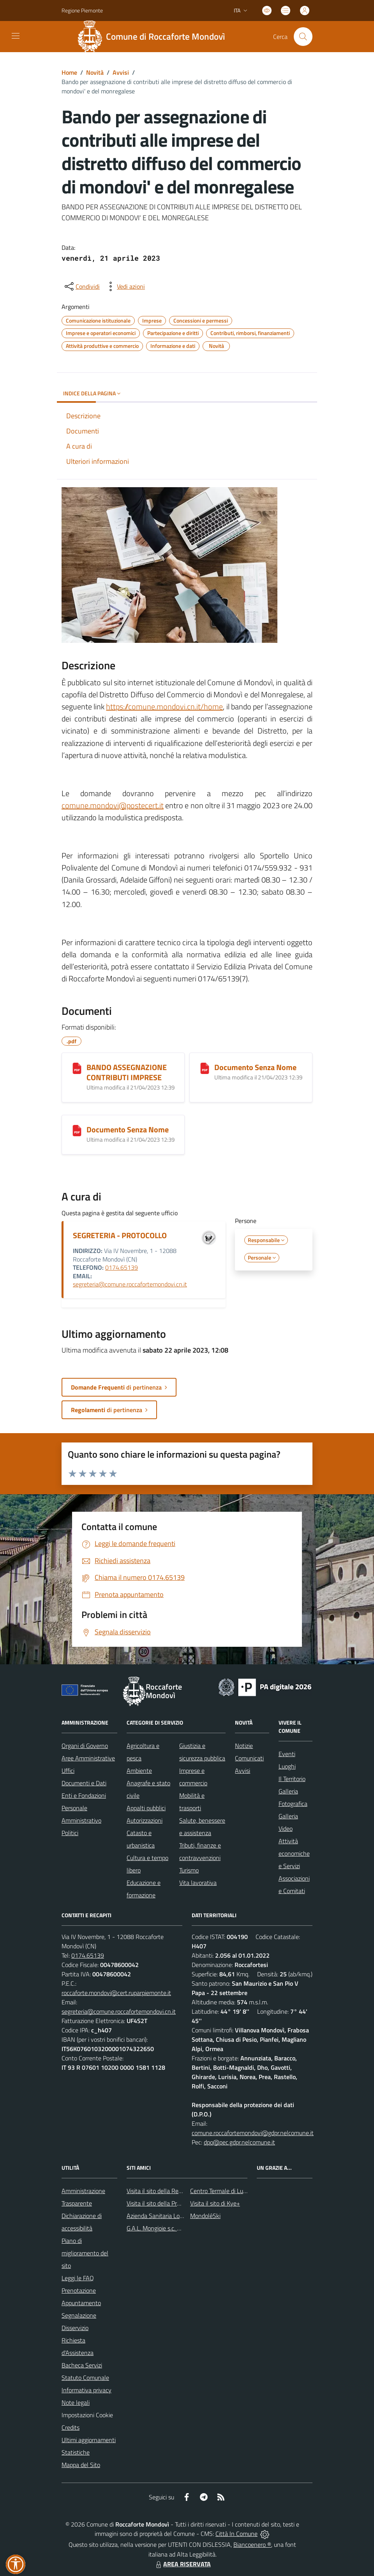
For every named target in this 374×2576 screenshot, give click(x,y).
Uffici (68, 1770)
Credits (70, 2427)
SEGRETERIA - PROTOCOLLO (120, 1235)
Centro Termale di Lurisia (221, 2190)
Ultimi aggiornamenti (89, 2439)
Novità (95, 72)
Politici (70, 1832)
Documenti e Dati (84, 1783)
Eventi (287, 1753)
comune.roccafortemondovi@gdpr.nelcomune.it (253, 2132)
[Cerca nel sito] (303, 36)
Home (69, 72)
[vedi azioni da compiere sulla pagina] (124, 286)
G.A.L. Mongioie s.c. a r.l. (157, 2228)
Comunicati (249, 1758)
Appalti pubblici (146, 1808)
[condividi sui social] (81, 286)
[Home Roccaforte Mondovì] (154, 37)
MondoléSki (205, 2215)
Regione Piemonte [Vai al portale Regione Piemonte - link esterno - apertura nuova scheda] (82, 10)
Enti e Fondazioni (84, 1795)
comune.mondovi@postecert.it (113, 805)
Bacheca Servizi (82, 2365)
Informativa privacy (86, 2390)
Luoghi (287, 1766)
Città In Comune (236, 2533)
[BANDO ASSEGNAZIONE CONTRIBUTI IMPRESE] (77, 1068)
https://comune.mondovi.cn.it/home (164, 706)
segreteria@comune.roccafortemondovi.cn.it (130, 1284)
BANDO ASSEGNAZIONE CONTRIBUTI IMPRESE (126, 1072)
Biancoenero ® (252, 2544)
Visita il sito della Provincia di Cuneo (173, 2203)
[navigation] (15, 35)
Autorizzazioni (144, 1820)
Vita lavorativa (198, 1882)
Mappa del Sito (81, 2464)
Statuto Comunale (85, 2377)
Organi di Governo (85, 1745)
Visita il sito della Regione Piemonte (173, 2190)
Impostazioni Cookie (87, 2415)
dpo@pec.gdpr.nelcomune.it (239, 2142)
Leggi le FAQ (78, 2278)
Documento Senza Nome (255, 1067)
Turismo (189, 1870)
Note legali (76, 2402)
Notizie (244, 1745)
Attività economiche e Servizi (294, 1853)
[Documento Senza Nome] (204, 1068)
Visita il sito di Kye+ (215, 2203)
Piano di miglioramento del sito (85, 2253)
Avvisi (121, 72)
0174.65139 (121, 1267)
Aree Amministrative (88, 1758)
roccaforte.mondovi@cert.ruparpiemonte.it (116, 1992)
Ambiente (139, 1770)
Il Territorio (292, 1778)
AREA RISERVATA (182, 2564)
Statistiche (76, 2452)
